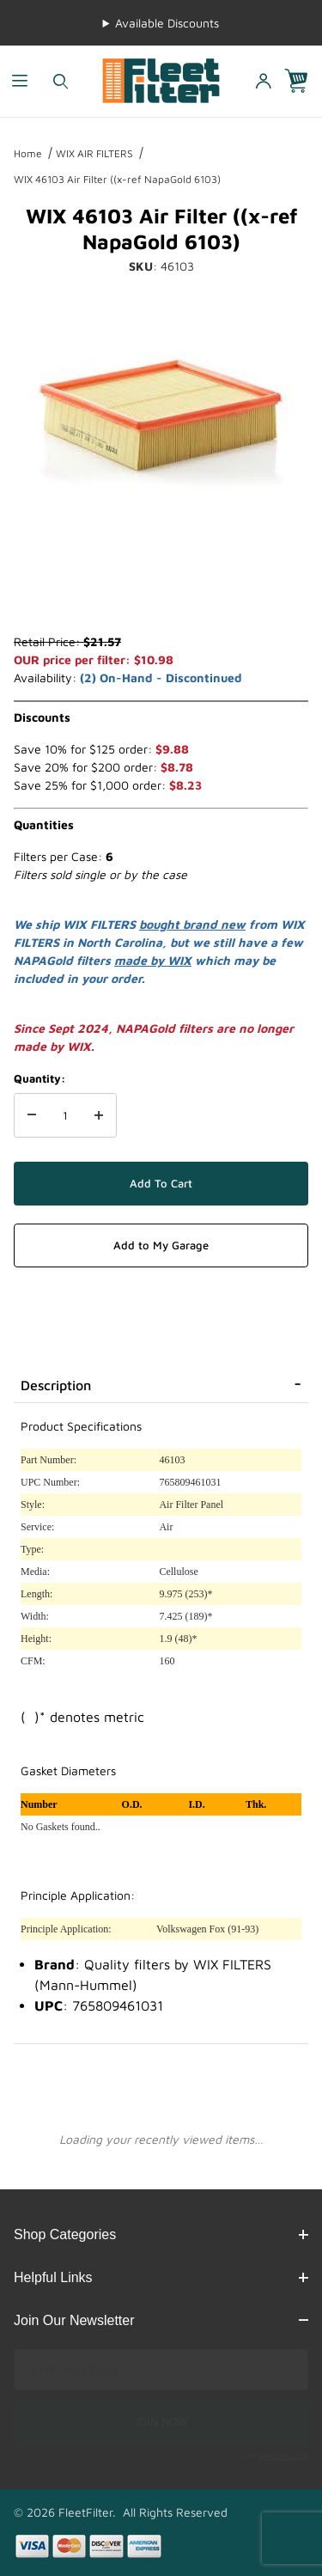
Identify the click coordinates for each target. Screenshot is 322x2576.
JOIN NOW (161, 2421)
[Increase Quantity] (99, 1115)
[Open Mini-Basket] (303, 81)
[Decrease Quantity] (32, 1115)
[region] (161, 591)
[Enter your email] (161, 2369)
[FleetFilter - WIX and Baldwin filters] (161, 79)
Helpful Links (161, 2277)
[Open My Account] (262, 81)
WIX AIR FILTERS (94, 153)
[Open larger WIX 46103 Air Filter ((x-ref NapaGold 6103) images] (161, 417)
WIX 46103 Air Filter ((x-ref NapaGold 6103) (117, 179)
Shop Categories (161, 2234)
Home (28, 153)
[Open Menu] (20, 81)
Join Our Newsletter (161, 2320)
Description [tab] (56, 1385)
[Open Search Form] (60, 81)
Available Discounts (167, 22)
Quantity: (39, 1078)
